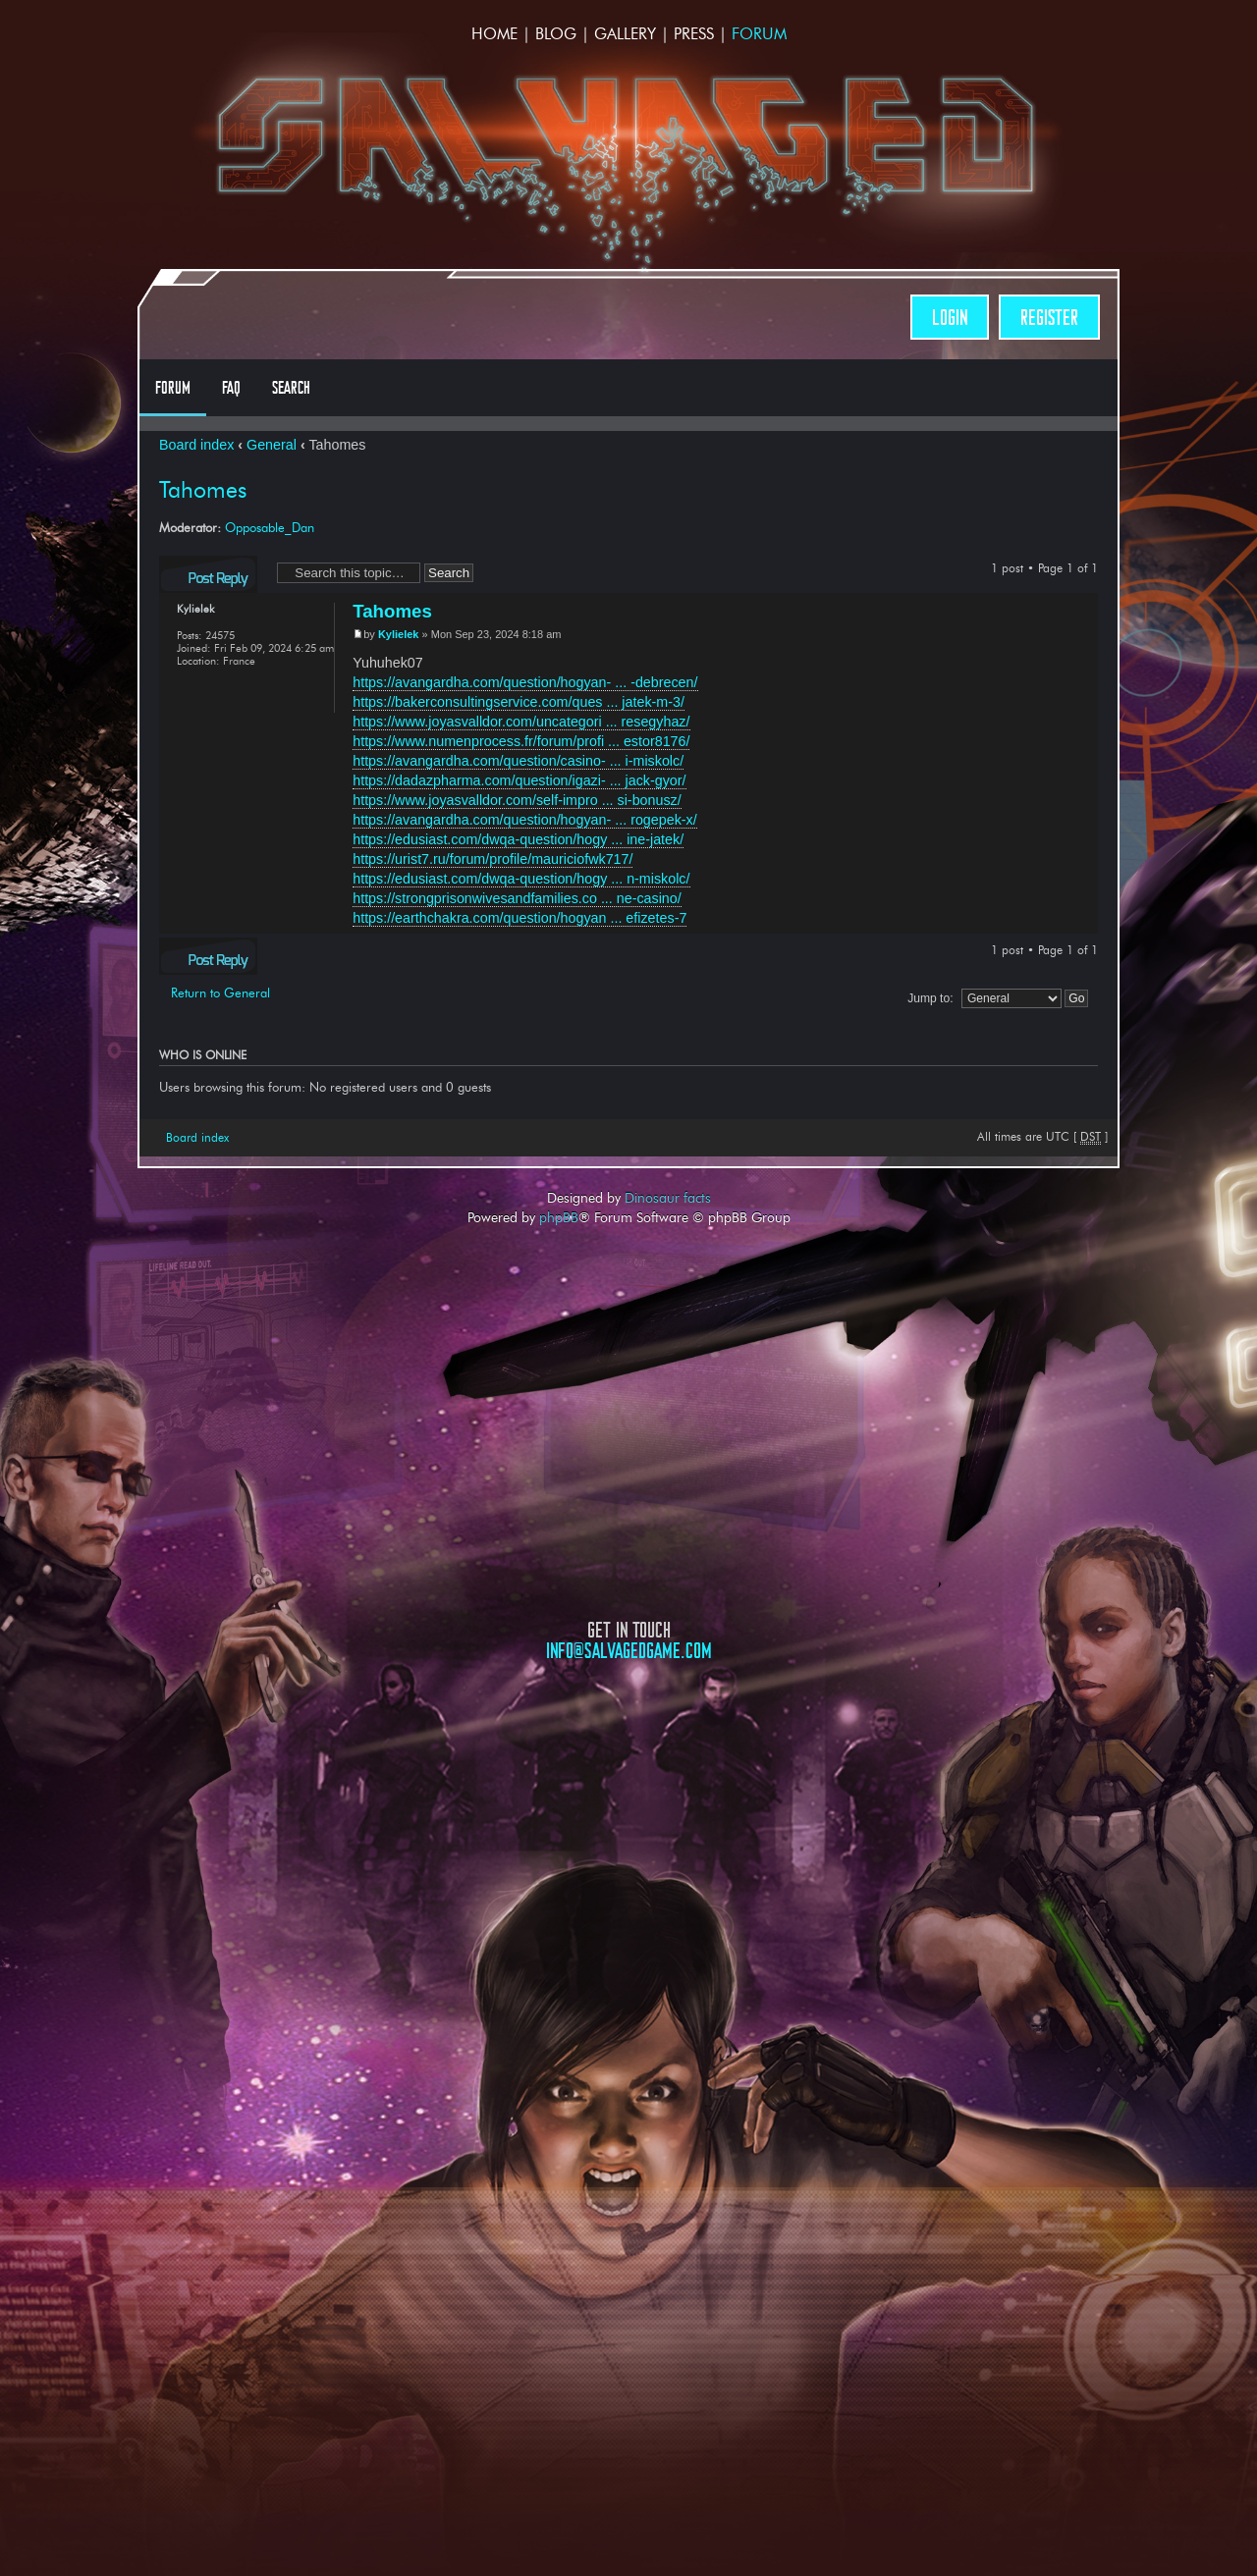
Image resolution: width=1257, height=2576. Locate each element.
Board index (196, 445)
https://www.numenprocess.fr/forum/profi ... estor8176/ (521, 741)
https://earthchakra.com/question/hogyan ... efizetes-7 (519, 918)
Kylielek (398, 634)
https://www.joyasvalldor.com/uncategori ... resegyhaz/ (521, 721)
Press (694, 34)
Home (494, 34)
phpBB (558, 1217)
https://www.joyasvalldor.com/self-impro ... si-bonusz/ (517, 800)
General (271, 445)
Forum (759, 34)
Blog (555, 34)
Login (949, 317)
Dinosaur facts (668, 1198)
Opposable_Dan (269, 527)
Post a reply (208, 574)
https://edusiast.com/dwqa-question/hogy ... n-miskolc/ (521, 878)
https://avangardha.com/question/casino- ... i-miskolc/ (518, 761)
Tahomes (202, 490)
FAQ (231, 388)
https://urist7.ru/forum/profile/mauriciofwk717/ (492, 859)
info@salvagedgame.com (629, 1650)
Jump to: (930, 998)
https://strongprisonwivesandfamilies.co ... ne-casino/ (517, 898)
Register (1049, 317)
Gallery (625, 34)
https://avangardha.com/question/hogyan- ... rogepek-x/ (524, 820)
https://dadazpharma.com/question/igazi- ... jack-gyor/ (519, 780)
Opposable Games (628, 1828)
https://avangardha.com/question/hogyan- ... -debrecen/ (525, 682)
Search (291, 388)
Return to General (220, 992)
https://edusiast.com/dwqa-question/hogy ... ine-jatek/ (518, 839)
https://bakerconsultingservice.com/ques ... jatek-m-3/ (518, 702)
